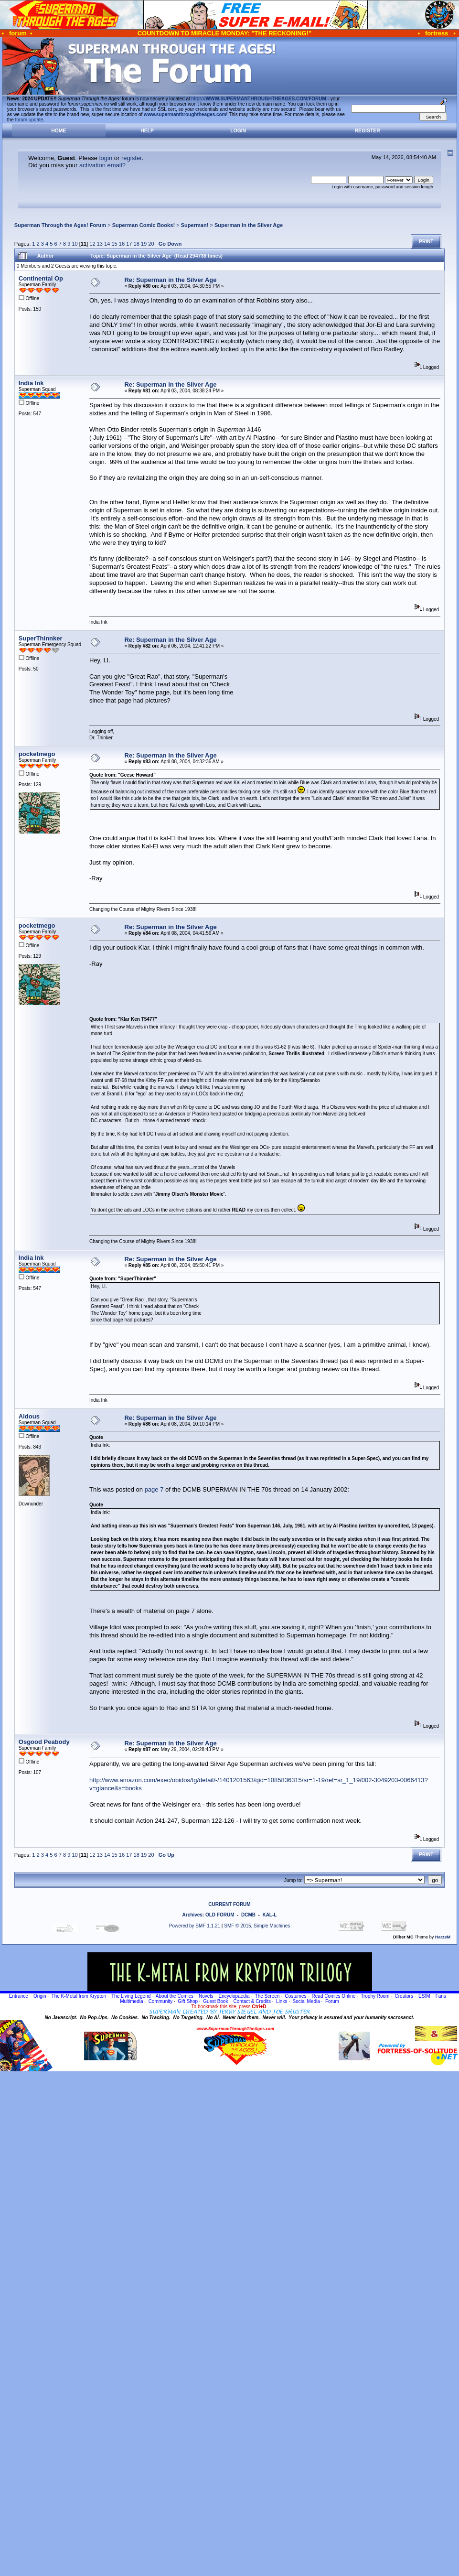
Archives (192, 1914)
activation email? (102, 165)
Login (238, 130)
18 (136, 244)
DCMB (248, 1914)
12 (92, 244)
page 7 (154, 1489)
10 (74, 244)
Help (147, 130)
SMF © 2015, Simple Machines (257, 1925)
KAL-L (269, 1914)
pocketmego (37, 754)
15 (114, 244)
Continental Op (41, 278)
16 (122, 244)
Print (426, 241)
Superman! (195, 225)
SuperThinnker (41, 638)
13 (100, 244)
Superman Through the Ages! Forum (60, 225)
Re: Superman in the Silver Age (170, 279)
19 (144, 244)
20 (151, 244)
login (105, 158)
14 (107, 244)
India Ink (31, 383)
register (131, 158)
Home (58, 130)
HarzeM (442, 1937)
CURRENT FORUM (229, 1904)
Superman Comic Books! (143, 225)
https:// (259, 98)
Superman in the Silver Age (248, 225)
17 (129, 244)
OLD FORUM (220, 1914)
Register (367, 130)
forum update (29, 119)
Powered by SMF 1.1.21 (194, 1925)
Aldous (29, 1416)
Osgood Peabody (44, 1741)
